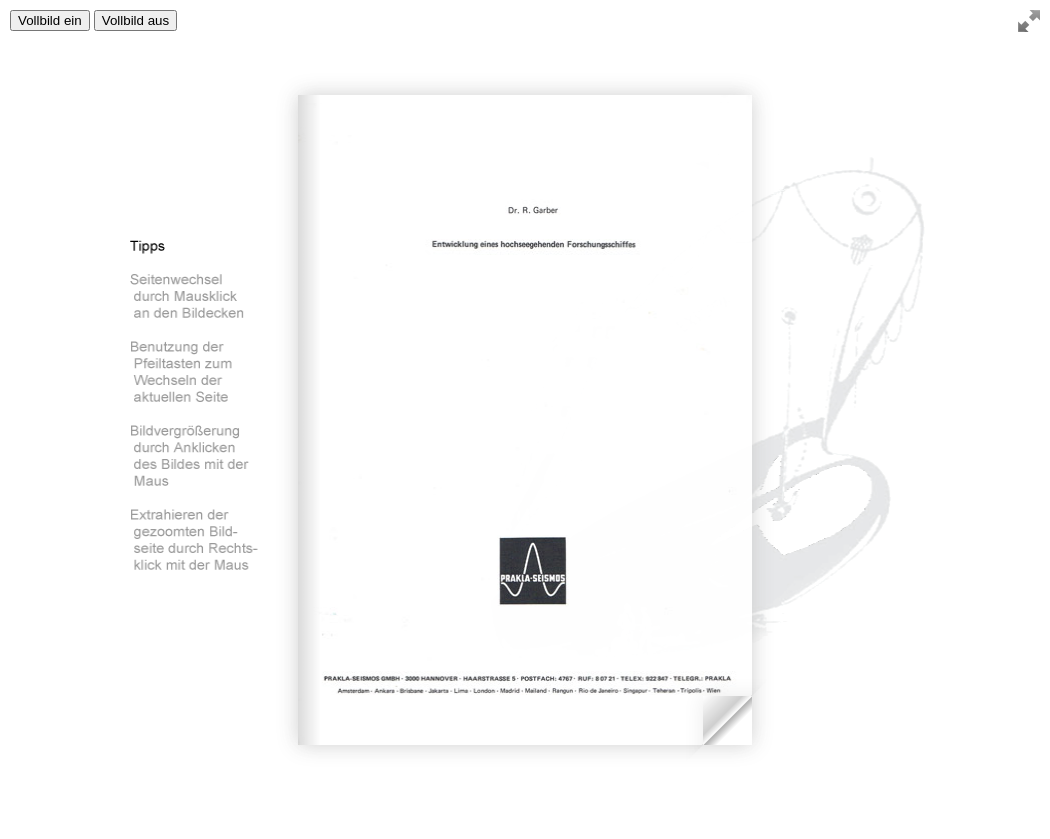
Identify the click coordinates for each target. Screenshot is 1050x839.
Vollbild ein (50, 20)
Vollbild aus (135, 20)
